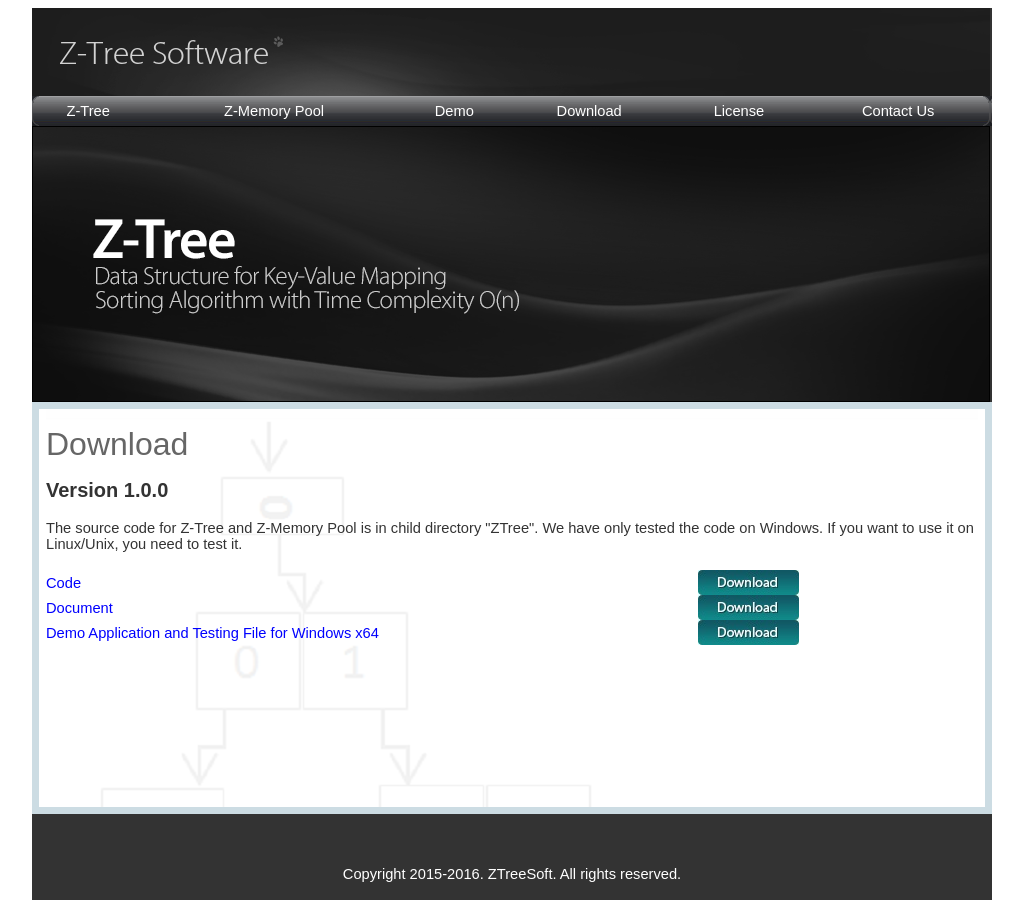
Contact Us (898, 111)
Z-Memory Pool (274, 111)
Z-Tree (87, 111)
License (739, 111)
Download (589, 111)
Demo (454, 111)
